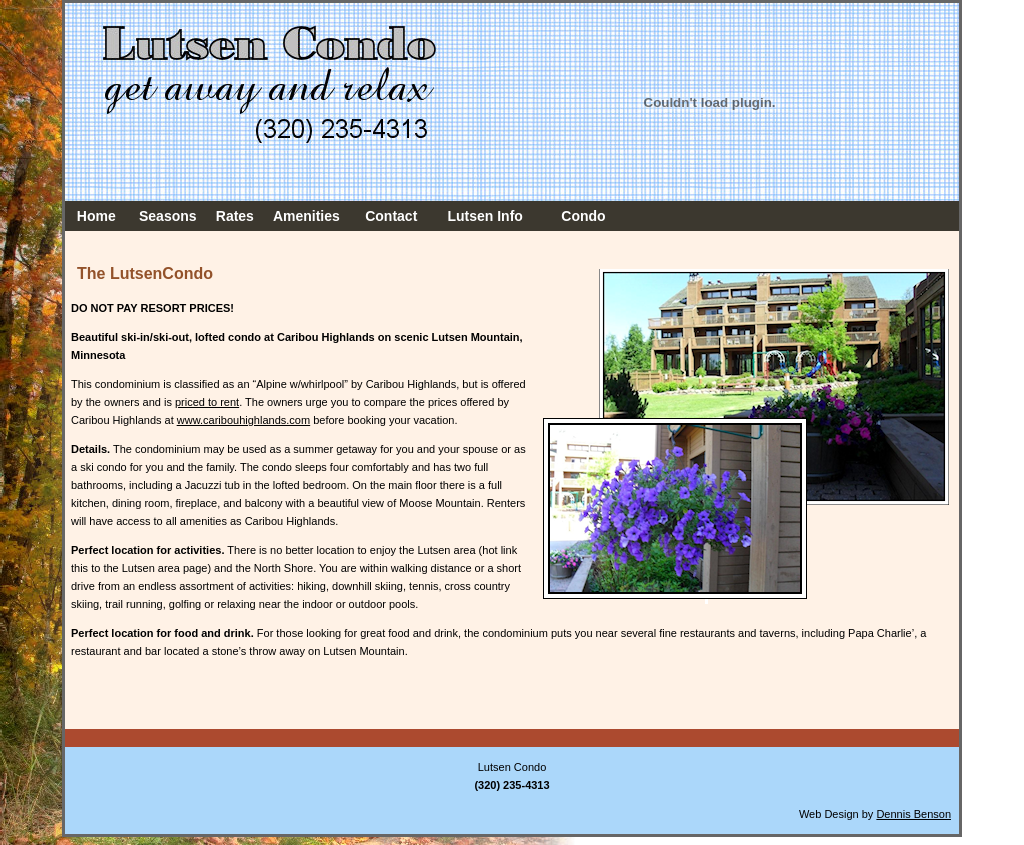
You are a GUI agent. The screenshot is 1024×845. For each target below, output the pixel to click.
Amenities (306, 216)
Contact (391, 216)
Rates (235, 216)
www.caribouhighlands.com (243, 420)
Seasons (168, 216)
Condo (583, 216)
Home (96, 216)
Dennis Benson (913, 814)
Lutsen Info (484, 216)
